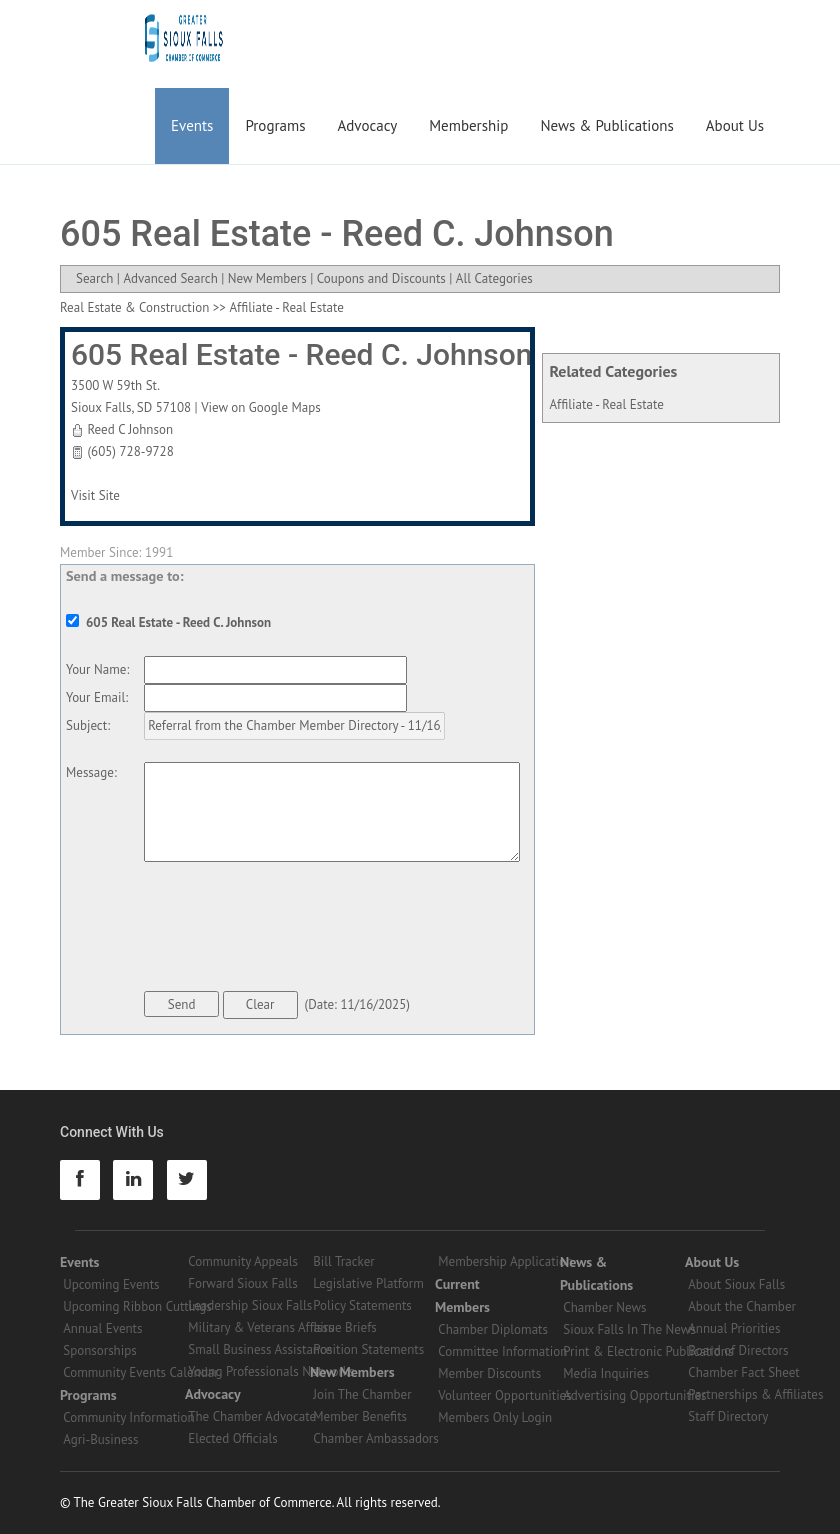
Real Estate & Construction (134, 307)
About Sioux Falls (736, 1284)
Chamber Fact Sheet (743, 1372)
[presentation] (296, 930)
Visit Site (95, 495)
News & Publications (606, 125)
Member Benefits (360, 1416)
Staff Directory (728, 1416)
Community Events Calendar (140, 1372)
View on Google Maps (261, 407)
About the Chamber (742, 1306)
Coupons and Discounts (381, 278)
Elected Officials (233, 1438)
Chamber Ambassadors (376, 1438)
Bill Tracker (343, 1261)
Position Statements (368, 1349)
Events (192, 125)
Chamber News (604, 1307)
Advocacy (368, 125)
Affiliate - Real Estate (606, 404)
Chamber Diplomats (493, 1329)
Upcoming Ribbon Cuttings (137, 1306)
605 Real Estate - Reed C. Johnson (302, 354)
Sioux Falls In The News (629, 1329)
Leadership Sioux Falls (250, 1305)
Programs (275, 125)
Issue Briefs (345, 1327)
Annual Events (102, 1328)
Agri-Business (100, 1439)
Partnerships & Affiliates (755, 1394)
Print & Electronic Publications (648, 1351)
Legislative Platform (368, 1283)
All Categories (494, 278)
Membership (468, 125)
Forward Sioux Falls (242, 1283)
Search (94, 278)
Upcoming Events (111, 1284)
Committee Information (502, 1351)
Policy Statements (362, 1305)
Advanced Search (170, 278)
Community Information (128, 1417)
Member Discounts (489, 1373)
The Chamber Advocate (252, 1416)
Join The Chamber (362, 1394)
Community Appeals (243, 1261)
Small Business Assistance (260, 1349)
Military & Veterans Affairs (260, 1327)
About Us (735, 125)
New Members (267, 278)
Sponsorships (99, 1350)
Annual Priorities (734, 1328)
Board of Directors (738, 1350)
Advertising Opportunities (634, 1395)
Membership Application (505, 1261)
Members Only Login (495, 1417)
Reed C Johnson (130, 429)
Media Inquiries (606, 1373)
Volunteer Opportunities (504, 1395)
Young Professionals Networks (271, 1371)
